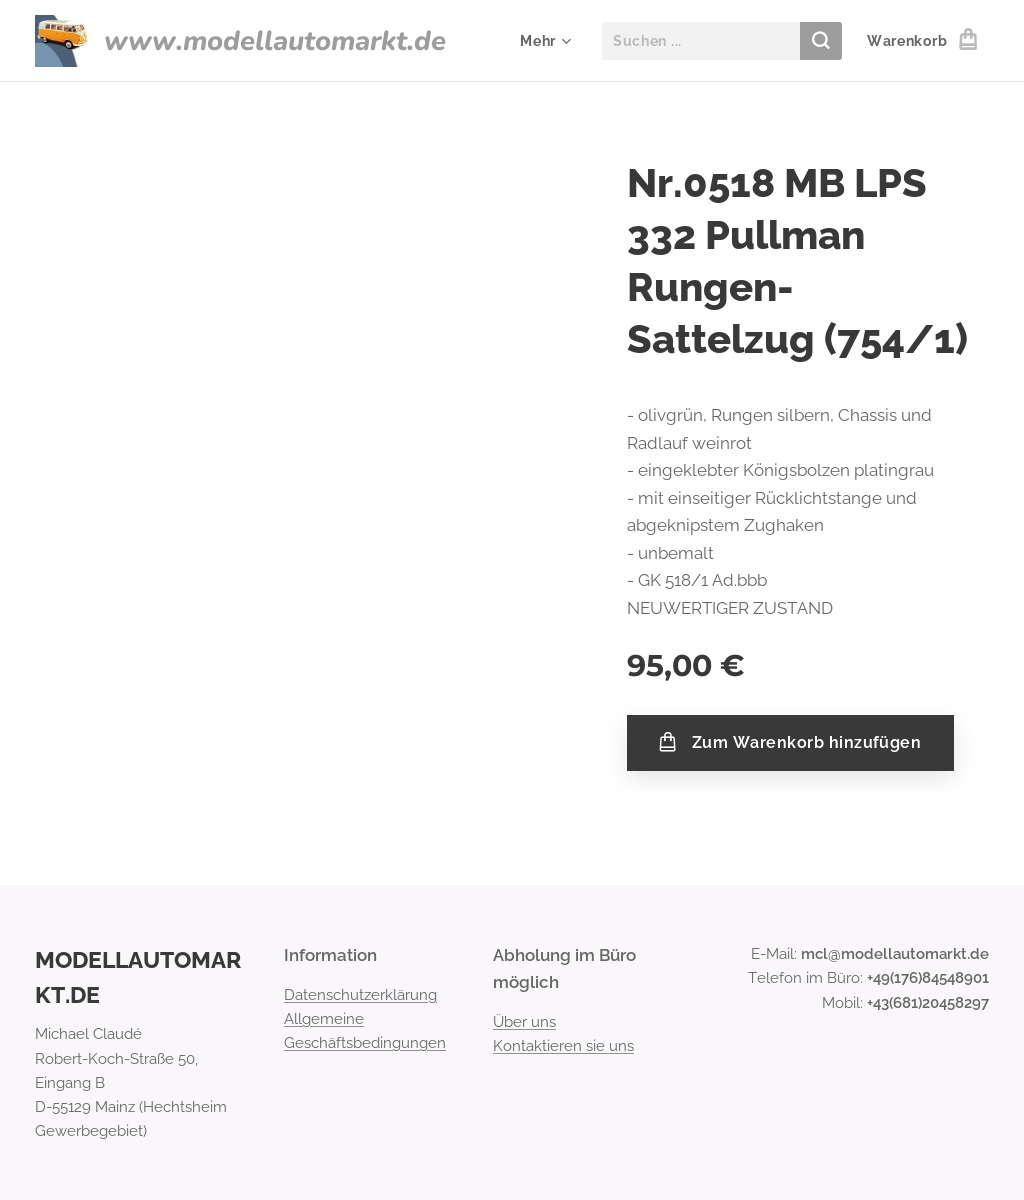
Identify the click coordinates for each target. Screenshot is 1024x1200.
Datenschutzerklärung (360, 994)
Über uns (524, 1021)
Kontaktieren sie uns (563, 1046)
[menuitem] (543, 41)
